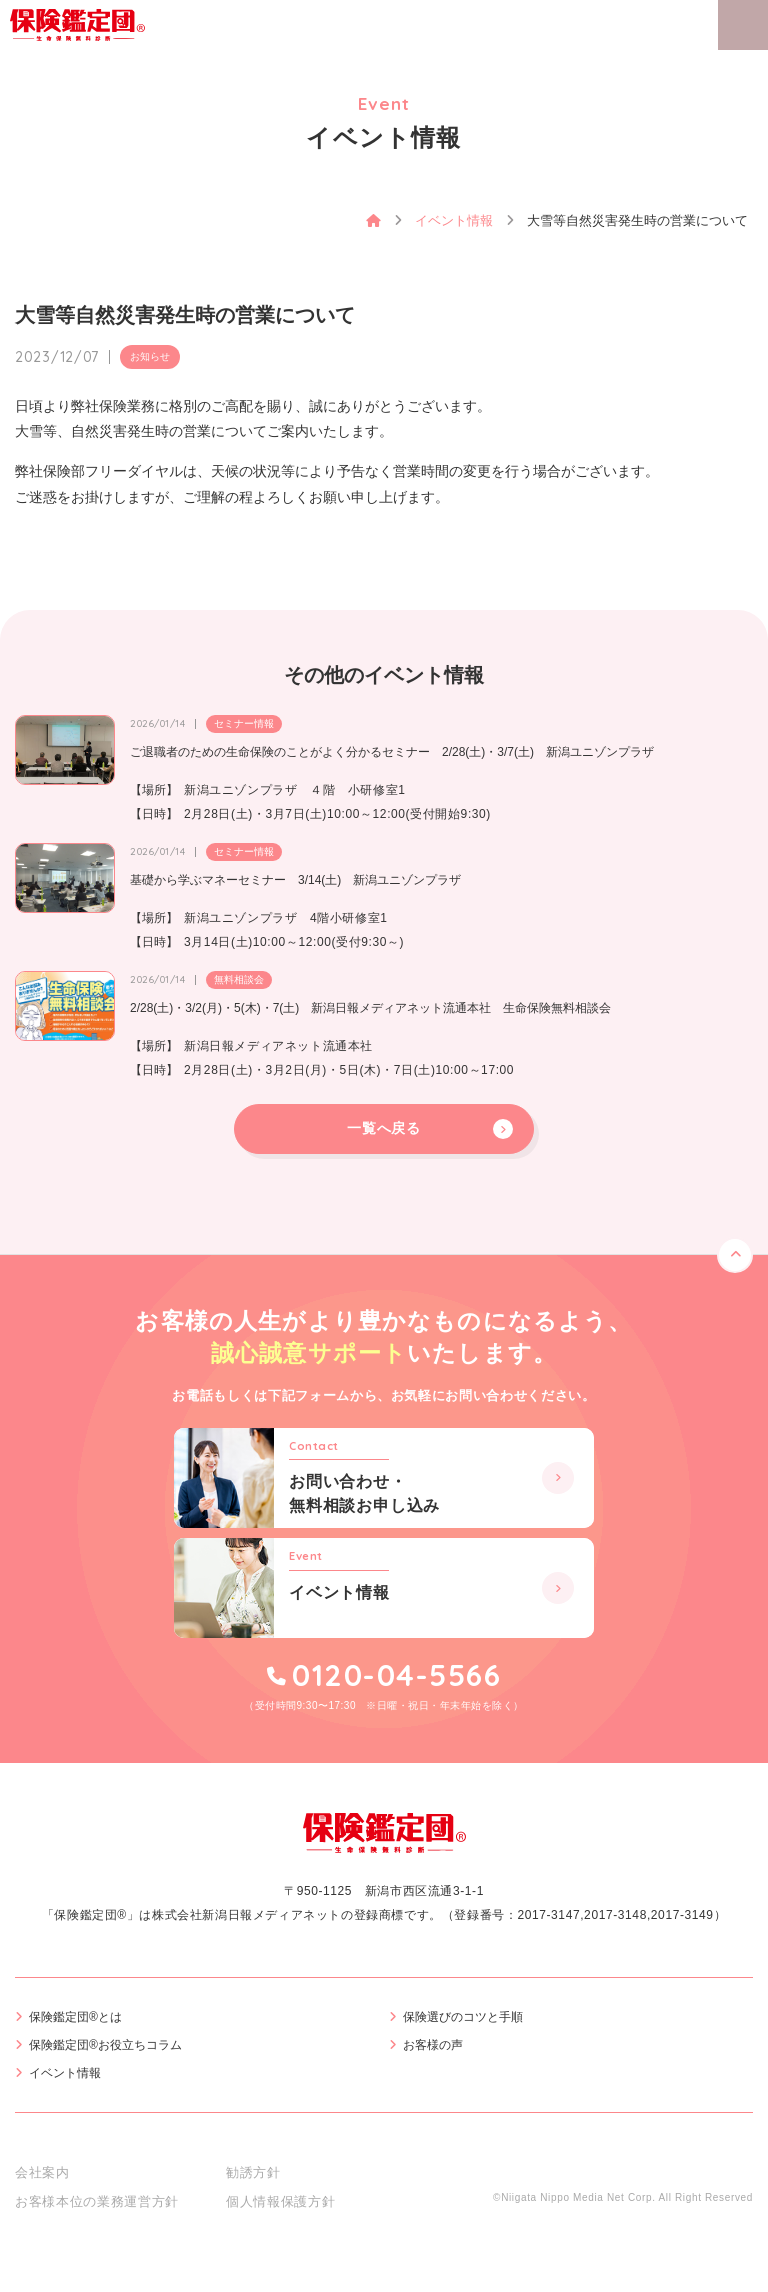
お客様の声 (433, 2045)
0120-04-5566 (396, 1675)
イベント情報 (65, 2073)
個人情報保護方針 (280, 2201)
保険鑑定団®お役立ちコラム (105, 2045)
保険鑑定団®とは (75, 2017)
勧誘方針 (253, 2172)
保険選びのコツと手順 (463, 2017)
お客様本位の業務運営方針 (97, 2201)
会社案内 (42, 2172)
